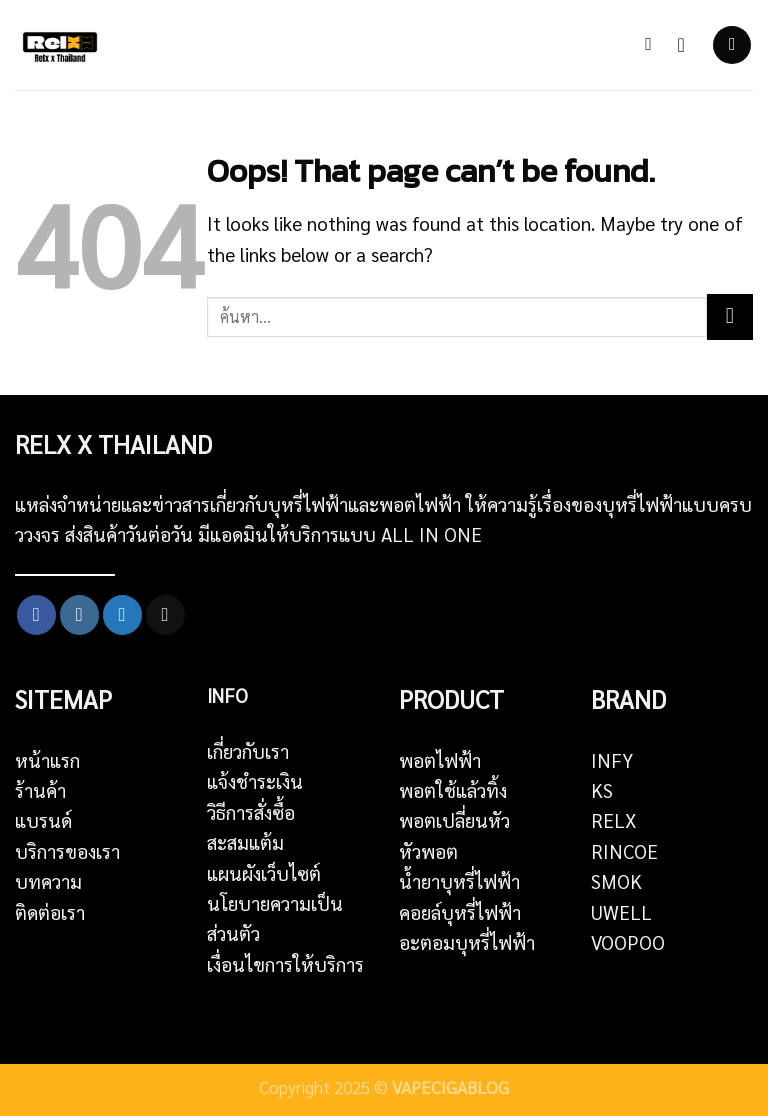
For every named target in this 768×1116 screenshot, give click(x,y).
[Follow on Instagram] (79, 615)
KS (602, 790)
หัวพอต (428, 851)
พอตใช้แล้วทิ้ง (453, 790)
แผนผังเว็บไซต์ (264, 873)
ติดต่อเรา (50, 912)
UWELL (621, 912)
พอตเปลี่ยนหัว (454, 820)
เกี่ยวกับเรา (248, 751)
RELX (614, 820)
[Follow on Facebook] (36, 615)
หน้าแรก (47, 760)
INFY (612, 760)
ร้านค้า (40, 790)
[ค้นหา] (654, 45)
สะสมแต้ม (245, 842)
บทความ (48, 881)
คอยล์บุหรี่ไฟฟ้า (460, 912)
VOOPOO (628, 942)
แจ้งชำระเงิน (255, 781)
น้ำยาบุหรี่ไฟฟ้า (459, 881)
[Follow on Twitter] (122, 615)
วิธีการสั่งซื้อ (251, 812)
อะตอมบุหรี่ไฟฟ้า (467, 942)
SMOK (616, 881)
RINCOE (624, 851)
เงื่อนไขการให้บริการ (285, 964)
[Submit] (730, 317)
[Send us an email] (165, 615)
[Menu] (732, 45)
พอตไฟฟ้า (440, 760)
